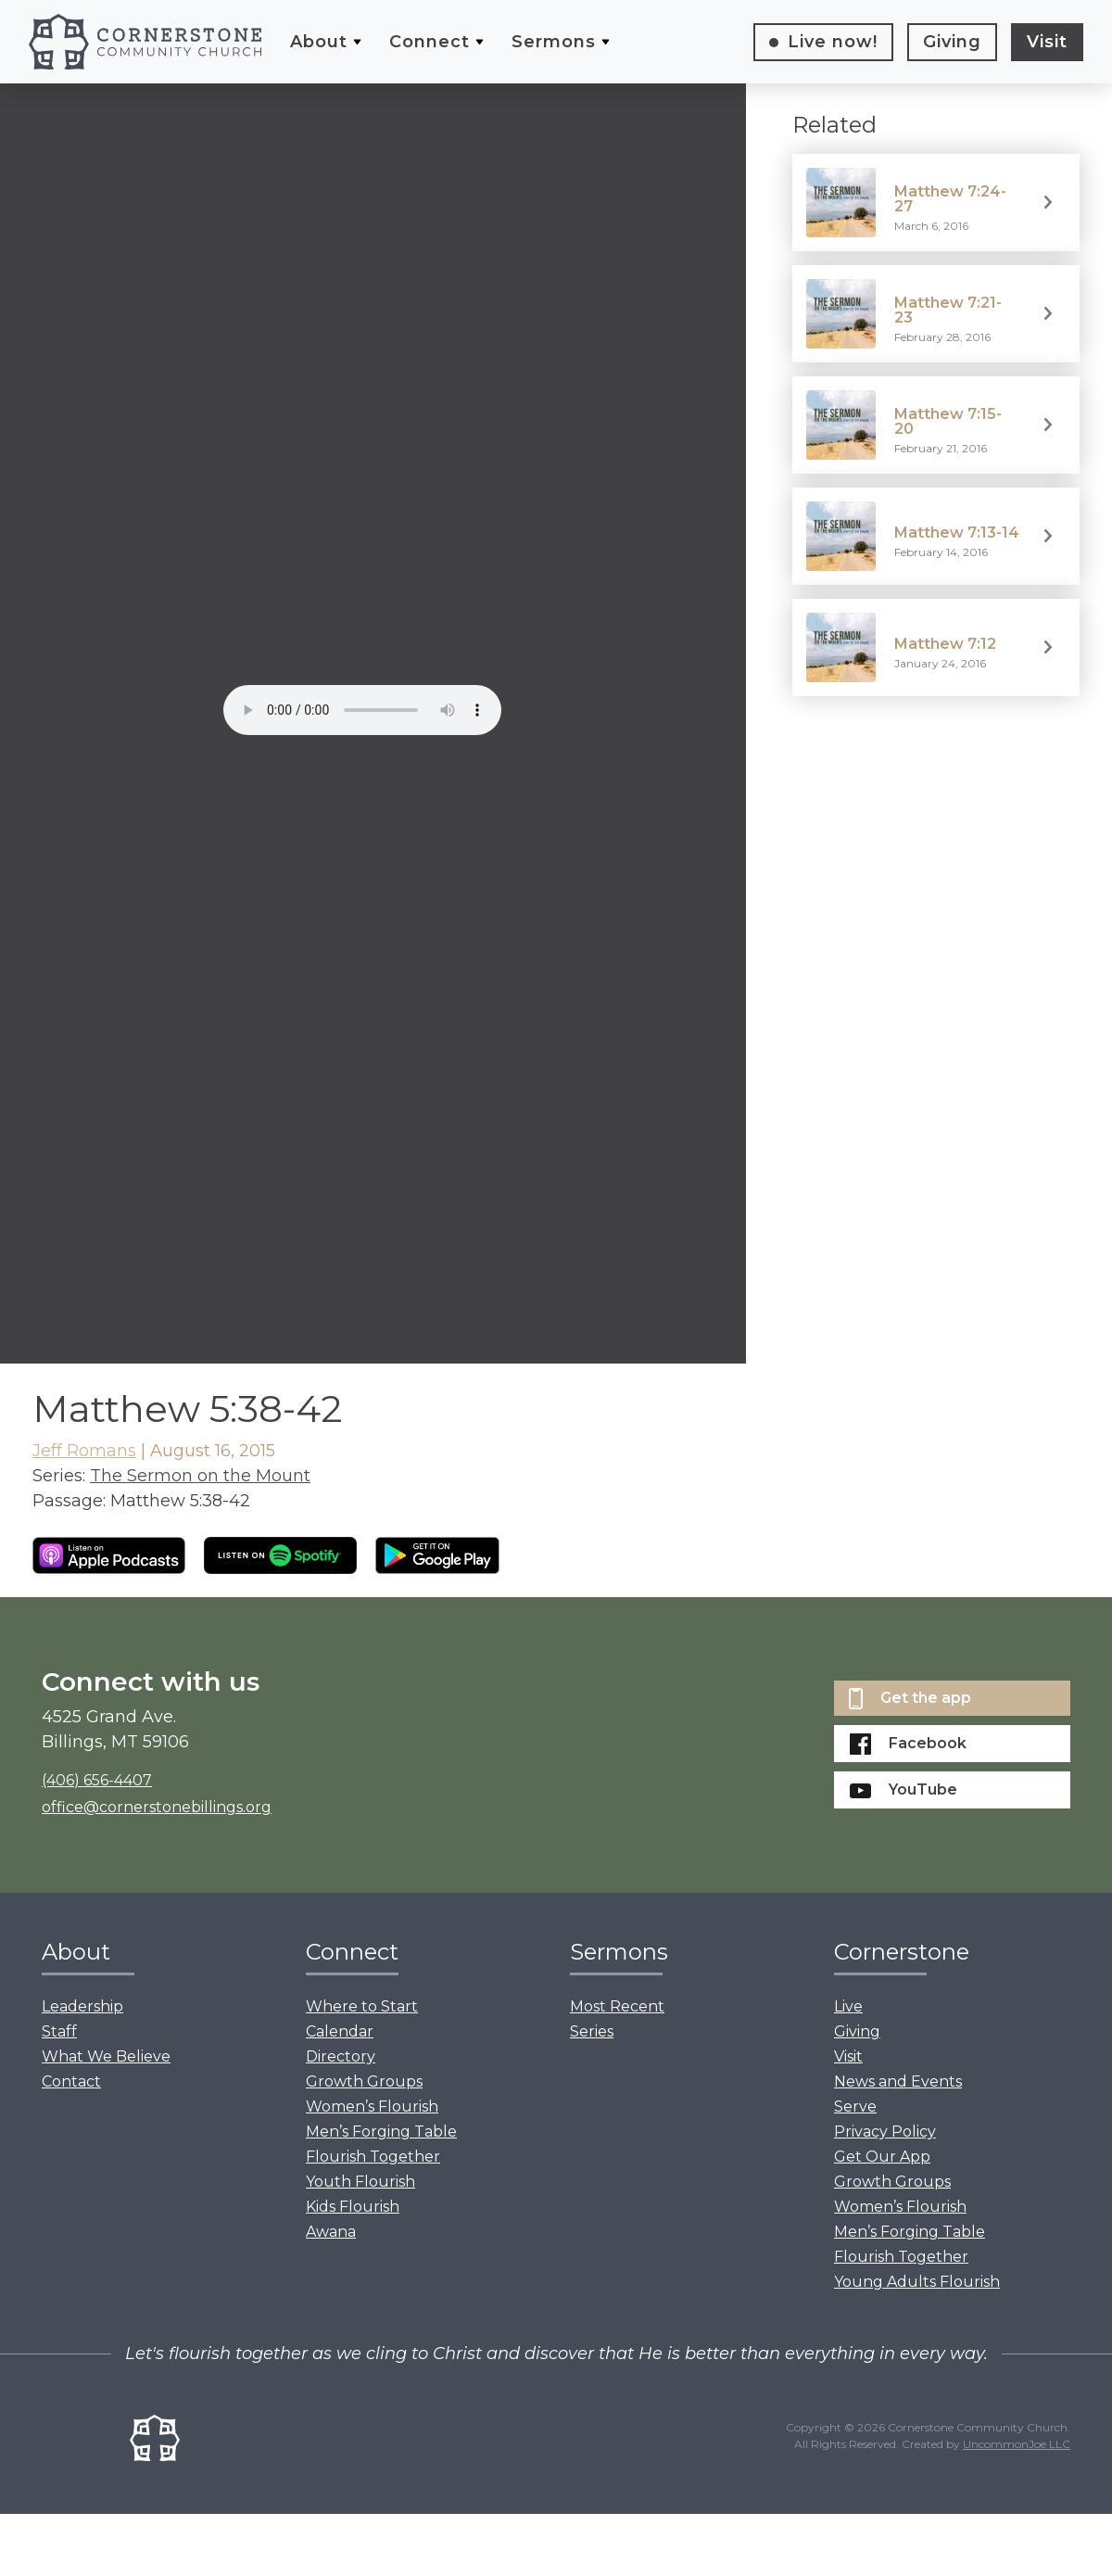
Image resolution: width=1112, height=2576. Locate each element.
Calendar (339, 2031)
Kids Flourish (352, 2206)
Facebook (908, 1744)
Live (833, 42)
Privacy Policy (885, 2131)
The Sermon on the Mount (200, 1476)
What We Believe (106, 2056)
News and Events (898, 2081)
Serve (855, 2106)
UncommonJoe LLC (1016, 2444)
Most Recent (617, 2006)
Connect (429, 42)
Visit (1047, 42)
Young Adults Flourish (917, 2281)
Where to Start (362, 2006)
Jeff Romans (84, 1450)
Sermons (554, 42)
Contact (71, 2081)
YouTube (903, 1789)
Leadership (82, 2006)
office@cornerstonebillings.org (157, 1807)
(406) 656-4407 (97, 1780)
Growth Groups (364, 2081)
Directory (340, 2056)
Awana (331, 2231)
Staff (59, 2031)
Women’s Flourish (372, 2106)
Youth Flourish (360, 2181)
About (319, 42)
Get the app (910, 1698)
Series (591, 2031)
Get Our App (882, 2156)
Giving (952, 42)
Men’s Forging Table (381, 2131)
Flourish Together (373, 2156)
